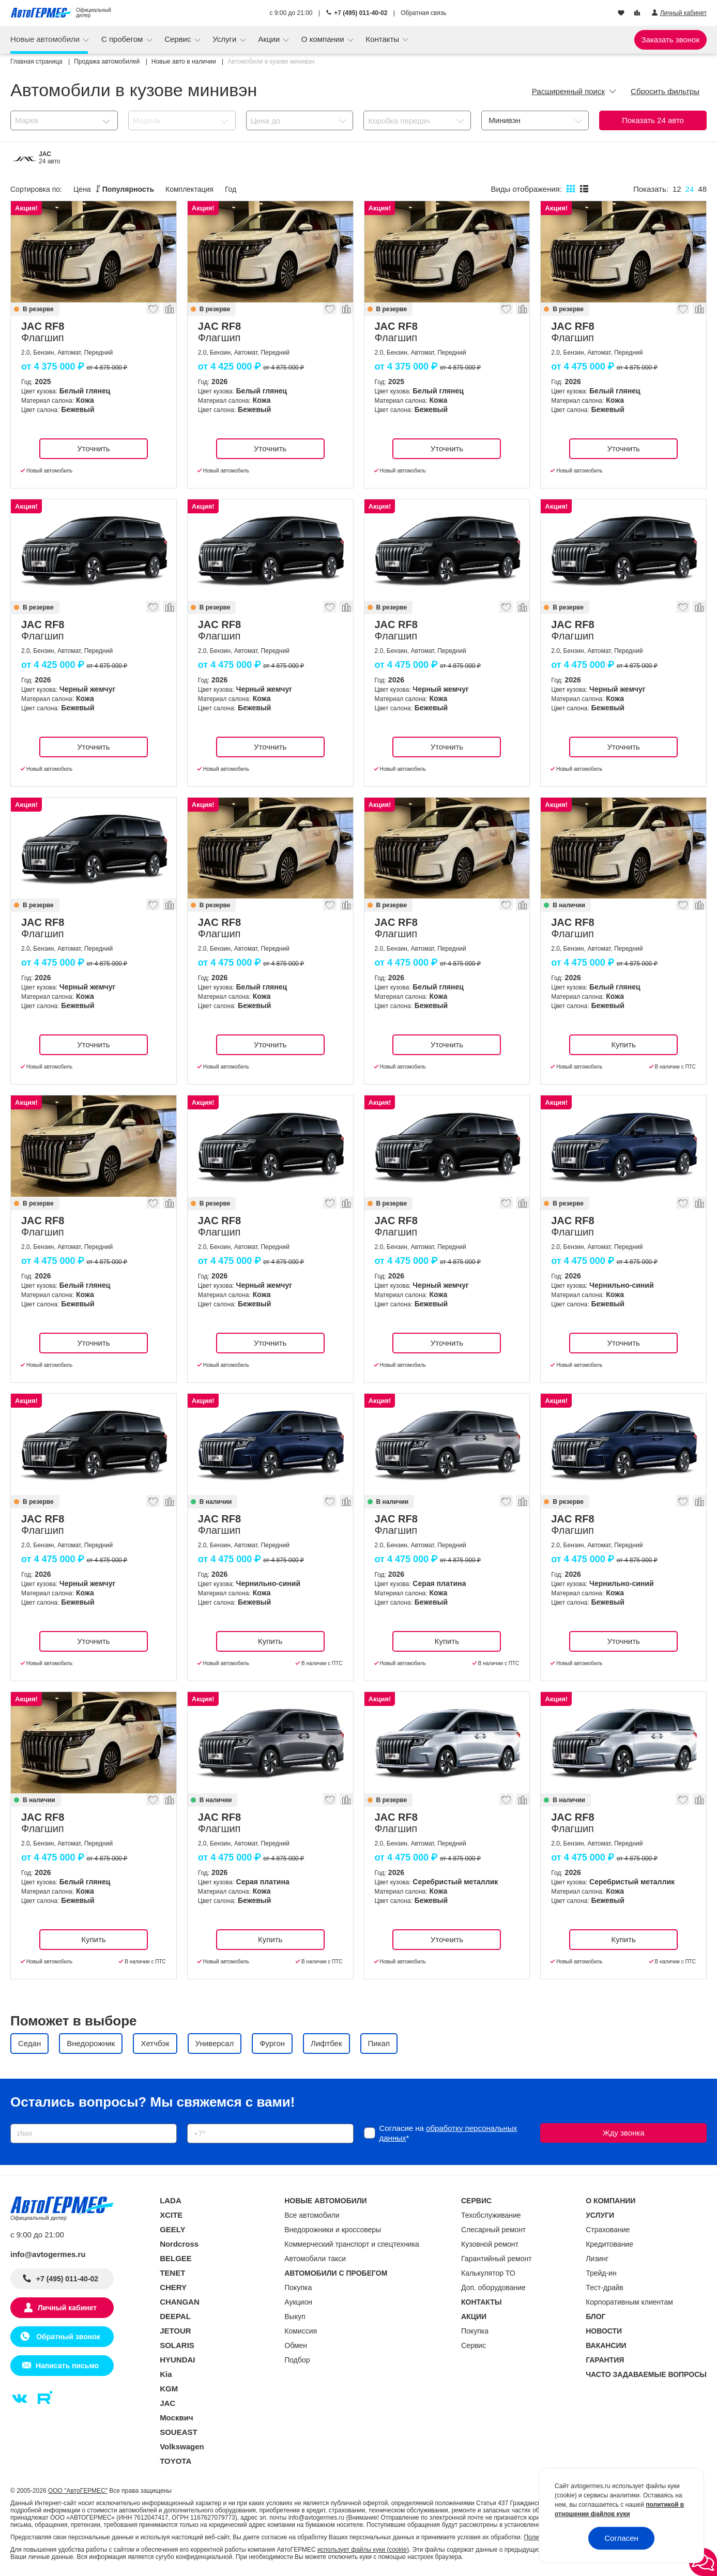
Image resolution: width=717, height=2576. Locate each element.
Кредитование (609, 2244)
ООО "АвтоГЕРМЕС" (78, 2490)
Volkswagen (182, 2446)
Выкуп (294, 2316)
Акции (270, 39)
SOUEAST (178, 2432)
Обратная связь (423, 13)
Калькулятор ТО (488, 2273)
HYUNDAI (177, 2359)
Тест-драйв (604, 2287)
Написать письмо (67, 2365)
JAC (167, 2403)
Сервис (178, 39)
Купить (623, 1044)
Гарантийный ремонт (496, 2258)
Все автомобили (311, 2215)
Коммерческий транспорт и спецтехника (351, 2244)
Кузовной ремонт (489, 2244)
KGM (169, 2388)
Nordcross (179, 2243)
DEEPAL (175, 2316)
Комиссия (300, 2331)
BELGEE (176, 2258)
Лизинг (597, 2258)
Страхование (608, 2230)
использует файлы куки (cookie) (363, 2549)
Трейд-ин (601, 2273)
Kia (166, 2374)
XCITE (171, 2215)
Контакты (383, 39)
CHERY (173, 2287)
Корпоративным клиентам (629, 2302)
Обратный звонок (67, 2337)
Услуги (225, 39)
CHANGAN (180, 2301)
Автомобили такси (315, 2258)
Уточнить (93, 448)
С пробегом (123, 39)
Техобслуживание (491, 2215)
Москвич (176, 2417)
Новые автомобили (46, 39)
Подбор (297, 2360)
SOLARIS (177, 2345)
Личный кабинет (67, 2308)
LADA (170, 2200)
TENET (172, 2272)
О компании (323, 39)
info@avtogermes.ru (48, 2254)
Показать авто (653, 120)
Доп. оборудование (493, 2287)
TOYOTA (175, 2461)
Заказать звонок (670, 39)
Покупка (298, 2287)
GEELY (172, 2229)
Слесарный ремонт (493, 2230)
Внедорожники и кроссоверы (332, 2230)
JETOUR (175, 2330)
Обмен (295, 2345)
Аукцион (298, 2302)
